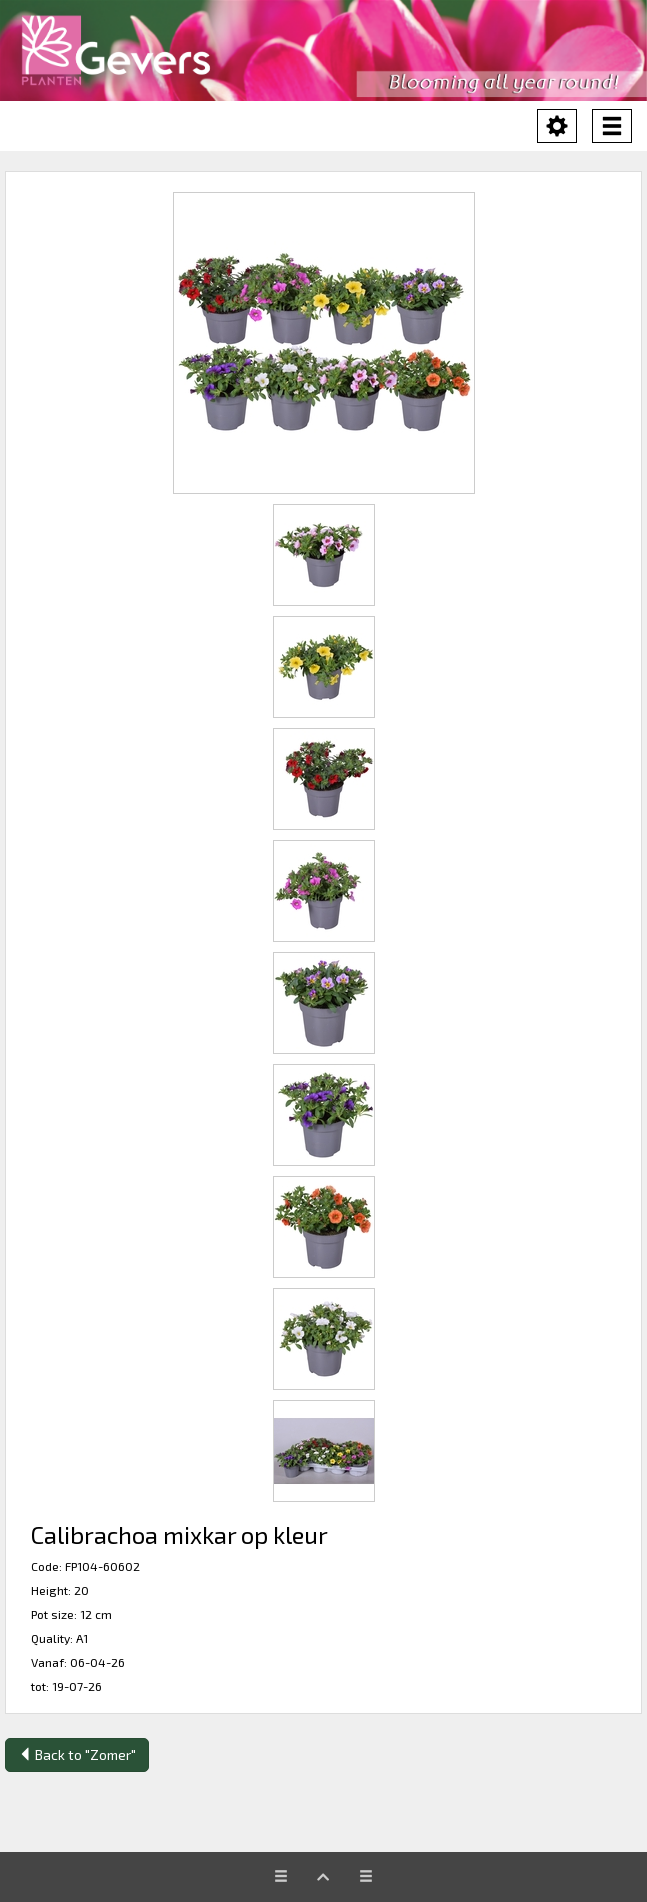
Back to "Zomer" (77, 1754)
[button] (323, 343)
